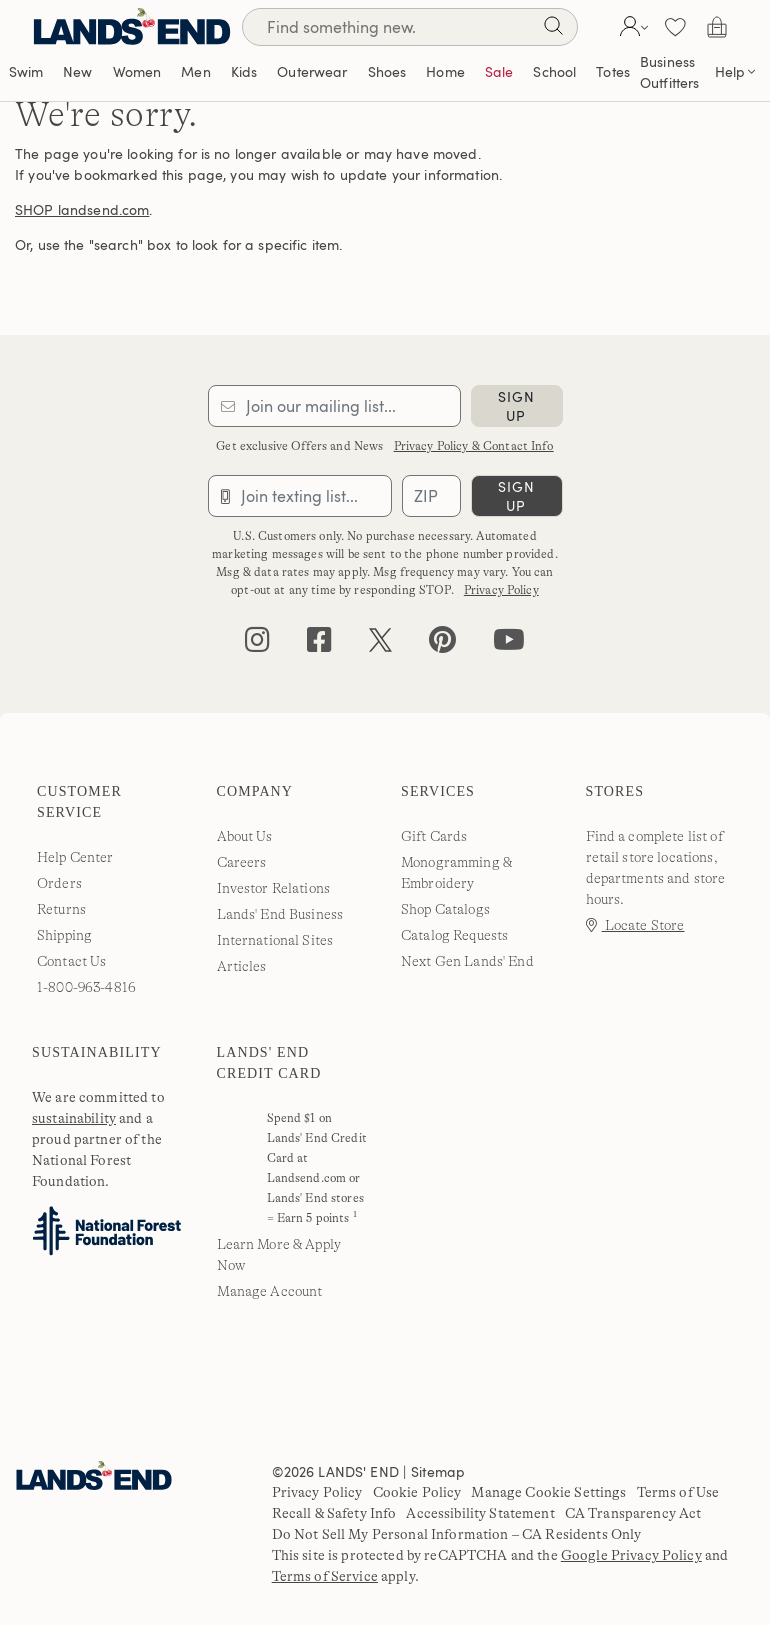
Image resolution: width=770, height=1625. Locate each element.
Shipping (64, 935)
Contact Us (71, 961)
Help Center (75, 857)
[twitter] (380, 644)
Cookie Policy (417, 1492)
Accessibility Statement (480, 1513)
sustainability (74, 1118)
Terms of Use (678, 1492)
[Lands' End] (132, 26)
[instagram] (257, 644)
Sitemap (438, 1471)
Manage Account (270, 1291)
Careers (242, 862)
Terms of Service (325, 1576)
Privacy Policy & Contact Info (474, 446)
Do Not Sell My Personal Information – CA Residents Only (457, 1534)
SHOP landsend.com (82, 209)
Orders (59, 883)
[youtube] (509, 644)
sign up (516, 406)
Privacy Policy (501, 590)
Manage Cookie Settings (548, 1492)
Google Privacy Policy (631, 1555)
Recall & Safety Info (334, 1513)
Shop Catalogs (445, 909)
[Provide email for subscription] (334, 406)
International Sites (275, 940)
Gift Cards (434, 836)
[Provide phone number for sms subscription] (300, 496)
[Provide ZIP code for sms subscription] (431, 496)
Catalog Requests (454, 935)
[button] (631, 27)
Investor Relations (274, 888)
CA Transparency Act (633, 1513)
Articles (242, 966)
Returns (61, 909)
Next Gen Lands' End (467, 961)
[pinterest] (442, 644)
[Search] (553, 29)
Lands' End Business (280, 914)
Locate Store (635, 925)
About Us (245, 836)
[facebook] (319, 644)
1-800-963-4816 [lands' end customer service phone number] (86, 987)
